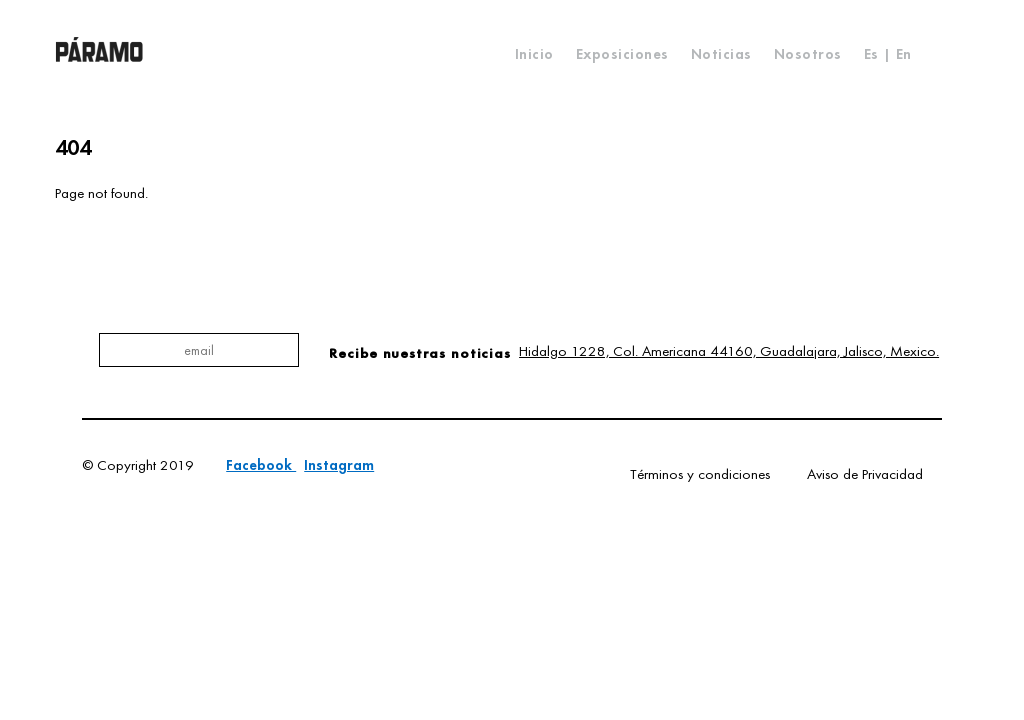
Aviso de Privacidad (865, 474)
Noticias (721, 53)
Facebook (261, 464)
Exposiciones (622, 53)
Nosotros (808, 53)
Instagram (339, 464)
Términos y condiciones (700, 474)
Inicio (534, 53)
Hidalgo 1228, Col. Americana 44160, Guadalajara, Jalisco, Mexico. (729, 351)
